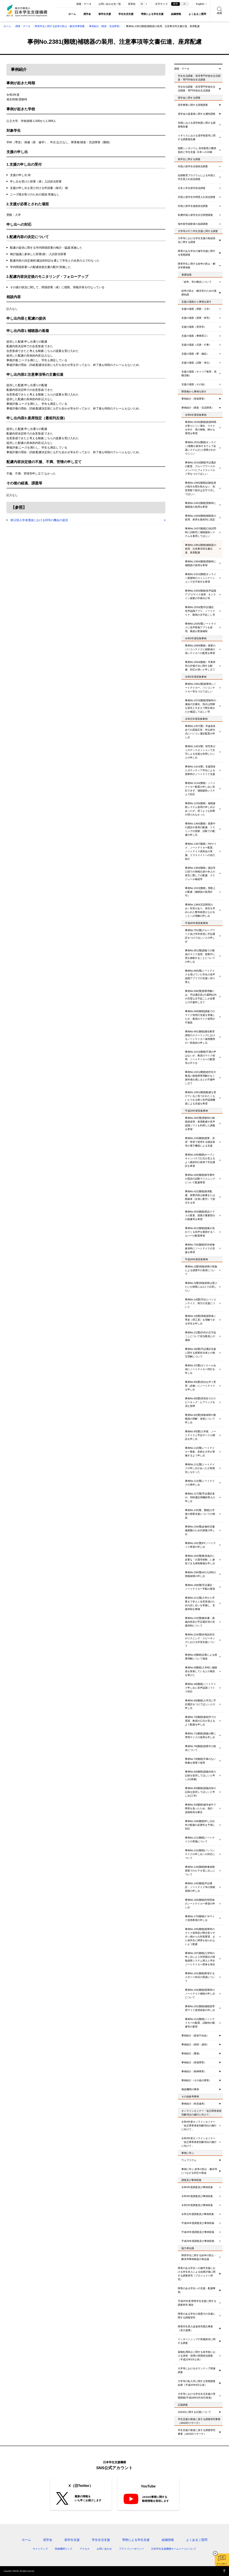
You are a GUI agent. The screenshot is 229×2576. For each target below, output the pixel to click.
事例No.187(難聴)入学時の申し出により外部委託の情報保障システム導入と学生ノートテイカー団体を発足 (200, 1959)
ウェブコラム (188, 2160)
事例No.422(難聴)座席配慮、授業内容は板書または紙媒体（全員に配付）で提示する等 (200, 1197)
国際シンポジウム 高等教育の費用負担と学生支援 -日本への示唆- (197, 150)
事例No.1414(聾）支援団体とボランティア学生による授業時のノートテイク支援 (200, 770)
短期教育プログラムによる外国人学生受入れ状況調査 (196, 177)
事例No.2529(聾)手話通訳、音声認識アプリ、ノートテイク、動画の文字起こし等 (200, 611)
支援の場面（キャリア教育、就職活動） (198, 373)
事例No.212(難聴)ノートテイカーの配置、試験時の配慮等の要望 (200, 2023)
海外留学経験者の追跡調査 (193, 223)
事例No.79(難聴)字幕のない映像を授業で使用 (200, 1760)
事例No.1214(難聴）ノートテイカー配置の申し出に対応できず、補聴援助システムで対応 (200, 789)
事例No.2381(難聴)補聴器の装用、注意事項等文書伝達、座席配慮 (200, 549)
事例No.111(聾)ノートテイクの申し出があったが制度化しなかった (200, 1468)
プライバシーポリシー (131, 2548)
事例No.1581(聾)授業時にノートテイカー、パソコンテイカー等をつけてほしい (200, 687)
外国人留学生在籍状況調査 (193, 166)
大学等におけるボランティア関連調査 (196, 2370)
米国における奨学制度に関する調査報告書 (196, 124)
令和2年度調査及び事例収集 (197, 2205)
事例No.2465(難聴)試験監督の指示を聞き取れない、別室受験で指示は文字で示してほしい (200, 488)
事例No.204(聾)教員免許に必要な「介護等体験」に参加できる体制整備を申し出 (200, 1559)
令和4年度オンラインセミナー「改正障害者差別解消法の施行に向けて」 (198, 2125)
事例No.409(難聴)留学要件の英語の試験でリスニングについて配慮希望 (200, 1178)
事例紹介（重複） (191, 2053)
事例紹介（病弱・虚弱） (195, 2044)
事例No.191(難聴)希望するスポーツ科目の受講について (200, 1977)
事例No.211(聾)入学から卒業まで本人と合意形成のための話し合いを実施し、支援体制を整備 (200, 1603)
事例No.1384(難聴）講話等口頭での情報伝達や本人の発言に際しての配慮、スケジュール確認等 (200, 873)
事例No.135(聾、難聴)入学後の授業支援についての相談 (200, 1514)
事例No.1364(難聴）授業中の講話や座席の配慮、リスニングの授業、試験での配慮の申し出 (200, 829)
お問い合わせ (104, 2548)
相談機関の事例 (190, 2089)
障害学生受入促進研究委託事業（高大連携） (195, 2328)
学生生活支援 (125, 14)
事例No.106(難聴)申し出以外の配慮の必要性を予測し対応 (200, 1825)
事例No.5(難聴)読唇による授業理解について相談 (201, 1656)
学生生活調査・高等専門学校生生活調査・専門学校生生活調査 (196, 88)
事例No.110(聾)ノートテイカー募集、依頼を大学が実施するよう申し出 (200, 1451)
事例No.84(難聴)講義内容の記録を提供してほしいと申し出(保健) (200, 1775)
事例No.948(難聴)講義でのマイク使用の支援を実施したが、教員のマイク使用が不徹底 (200, 1017)
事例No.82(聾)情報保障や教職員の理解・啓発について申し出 (200, 1418)
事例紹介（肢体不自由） (195, 2035)
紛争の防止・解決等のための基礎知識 (198, 292)
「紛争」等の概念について (196, 281)
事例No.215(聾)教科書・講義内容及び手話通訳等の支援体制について (200, 1622)
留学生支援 (104, 14)
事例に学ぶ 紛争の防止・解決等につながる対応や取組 (199, 2171)
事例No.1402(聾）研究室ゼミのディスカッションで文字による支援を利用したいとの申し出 (200, 752)
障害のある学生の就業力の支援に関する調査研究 (196, 2315)
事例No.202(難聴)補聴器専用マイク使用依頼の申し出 (200, 2008)
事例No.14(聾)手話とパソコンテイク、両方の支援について (200, 1303)
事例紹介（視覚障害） (193, 398)
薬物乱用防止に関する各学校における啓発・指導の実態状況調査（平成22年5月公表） (196, 2355)
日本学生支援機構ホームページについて (173, 2548)
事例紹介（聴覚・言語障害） (105, 26)
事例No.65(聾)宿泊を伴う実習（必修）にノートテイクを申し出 (200, 1385)
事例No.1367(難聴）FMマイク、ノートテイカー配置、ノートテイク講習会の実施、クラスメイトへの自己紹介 (200, 851)
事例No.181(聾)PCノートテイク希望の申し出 (200, 1545)
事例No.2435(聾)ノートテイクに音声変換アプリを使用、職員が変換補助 (200, 627)
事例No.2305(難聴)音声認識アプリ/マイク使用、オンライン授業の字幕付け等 (200, 594)
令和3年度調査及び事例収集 (197, 2196)
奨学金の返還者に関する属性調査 (196, 113)
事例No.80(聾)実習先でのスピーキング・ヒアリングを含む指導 (200, 1402)
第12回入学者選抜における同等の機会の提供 (39, 520)
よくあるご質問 (197, 14)
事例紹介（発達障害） (193, 2062)
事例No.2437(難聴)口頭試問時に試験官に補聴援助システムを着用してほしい (200, 532)
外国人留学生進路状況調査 (193, 206)
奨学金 (87, 14)
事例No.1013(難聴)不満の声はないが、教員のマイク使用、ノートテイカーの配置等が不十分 (200, 1057)
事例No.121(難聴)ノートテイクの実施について (200, 1839)
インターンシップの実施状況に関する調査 (196, 2341)
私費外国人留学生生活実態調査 (195, 215)
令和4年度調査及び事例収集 (197, 2187)
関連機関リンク (63, 2548)
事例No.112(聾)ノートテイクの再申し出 (200, 1482)
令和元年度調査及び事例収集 (197, 2214)
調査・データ (83, 4)
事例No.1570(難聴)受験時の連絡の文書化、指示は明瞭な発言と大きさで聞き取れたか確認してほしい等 (200, 706)
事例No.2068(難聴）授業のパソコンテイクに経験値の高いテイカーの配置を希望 (200, 649)
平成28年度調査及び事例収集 (197, 2241)
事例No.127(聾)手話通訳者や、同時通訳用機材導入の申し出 (200, 1497)
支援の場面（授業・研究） (196, 317)
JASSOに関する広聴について (194, 2412)
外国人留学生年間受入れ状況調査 (196, 197)
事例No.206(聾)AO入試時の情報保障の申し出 (200, 1574)
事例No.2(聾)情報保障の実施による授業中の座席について (201, 1270)
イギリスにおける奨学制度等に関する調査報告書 (196, 137)
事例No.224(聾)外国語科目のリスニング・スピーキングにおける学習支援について (200, 1640)
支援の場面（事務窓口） (195, 335)
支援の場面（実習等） (193, 326)
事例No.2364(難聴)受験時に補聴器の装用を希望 (200, 563)
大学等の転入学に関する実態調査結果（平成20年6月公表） (196, 2383)
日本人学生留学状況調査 (191, 188)
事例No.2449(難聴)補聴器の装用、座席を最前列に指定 (200, 517)
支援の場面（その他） (193, 384)
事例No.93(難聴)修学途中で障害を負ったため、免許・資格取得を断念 (200, 1808)
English (200, 4)
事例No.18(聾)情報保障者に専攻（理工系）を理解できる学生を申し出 (200, 1320)
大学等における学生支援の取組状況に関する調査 (196, 240)
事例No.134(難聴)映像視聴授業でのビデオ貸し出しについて (200, 1870)
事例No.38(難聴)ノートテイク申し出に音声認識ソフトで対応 (200, 1688)
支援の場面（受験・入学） (196, 308)
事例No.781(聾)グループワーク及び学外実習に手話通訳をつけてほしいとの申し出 (200, 936)
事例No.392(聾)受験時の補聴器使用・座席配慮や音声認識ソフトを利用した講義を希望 (200, 1123)
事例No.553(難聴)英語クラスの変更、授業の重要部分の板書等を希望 (200, 1215)
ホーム (72, 14)
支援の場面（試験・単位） (196, 362)
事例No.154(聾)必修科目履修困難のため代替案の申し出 (200, 1530)
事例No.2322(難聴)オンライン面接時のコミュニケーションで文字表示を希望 (200, 578)
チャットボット (222, 2564)
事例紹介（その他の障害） (196, 2080)
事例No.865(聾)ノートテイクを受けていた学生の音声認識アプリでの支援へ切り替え (200, 976)
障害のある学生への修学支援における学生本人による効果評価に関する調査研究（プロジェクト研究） (196, 2274)
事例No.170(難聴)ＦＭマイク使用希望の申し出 (200, 1918)
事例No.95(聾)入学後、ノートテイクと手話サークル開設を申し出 (200, 1435)
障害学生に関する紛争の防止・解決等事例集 (60, 26)
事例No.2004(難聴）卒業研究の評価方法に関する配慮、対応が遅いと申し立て (200, 666)
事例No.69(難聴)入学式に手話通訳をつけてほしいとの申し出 (200, 1704)
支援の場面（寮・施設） (195, 353)
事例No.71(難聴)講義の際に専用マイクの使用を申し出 (200, 1735)
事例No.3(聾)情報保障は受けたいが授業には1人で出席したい (201, 1287)
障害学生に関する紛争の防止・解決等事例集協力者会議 (198, 2257)
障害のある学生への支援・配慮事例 (196, 2290)
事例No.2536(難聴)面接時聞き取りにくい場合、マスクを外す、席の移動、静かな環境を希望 (200, 428)
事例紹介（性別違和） (193, 2103)
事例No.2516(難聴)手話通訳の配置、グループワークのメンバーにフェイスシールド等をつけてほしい (200, 468)
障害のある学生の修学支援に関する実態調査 (196, 253)
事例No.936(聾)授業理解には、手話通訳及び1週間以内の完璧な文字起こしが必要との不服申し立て (200, 997)
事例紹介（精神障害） (193, 2071)
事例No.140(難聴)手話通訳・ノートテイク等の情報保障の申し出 (200, 1887)
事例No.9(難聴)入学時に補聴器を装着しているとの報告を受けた (201, 1671)
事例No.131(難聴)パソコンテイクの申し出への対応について (200, 1854)
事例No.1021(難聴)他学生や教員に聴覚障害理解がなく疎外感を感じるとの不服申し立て (200, 1078)
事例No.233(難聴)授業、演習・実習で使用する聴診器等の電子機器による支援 (200, 1142)
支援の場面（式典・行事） (196, 344)
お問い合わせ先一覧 (109, 4)
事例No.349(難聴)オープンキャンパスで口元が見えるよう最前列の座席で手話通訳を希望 (200, 1160)
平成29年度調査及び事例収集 (197, 2232)
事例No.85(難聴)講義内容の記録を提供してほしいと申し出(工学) (200, 1792)
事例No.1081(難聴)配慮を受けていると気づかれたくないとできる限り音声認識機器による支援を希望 (200, 1098)
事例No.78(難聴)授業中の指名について (200, 1748)
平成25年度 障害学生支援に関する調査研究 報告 (197, 2303)
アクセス (85, 2548)
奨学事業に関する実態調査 (193, 104)
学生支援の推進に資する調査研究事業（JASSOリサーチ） (196, 2432)
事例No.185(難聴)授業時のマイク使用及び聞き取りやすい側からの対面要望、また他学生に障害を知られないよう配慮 (200, 1937)
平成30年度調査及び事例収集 (197, 2223)
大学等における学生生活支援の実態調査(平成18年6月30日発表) (196, 2395)
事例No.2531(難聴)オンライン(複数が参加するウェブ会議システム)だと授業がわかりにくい (200, 448)
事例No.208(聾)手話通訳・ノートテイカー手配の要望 (200, 1587)
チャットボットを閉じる (215, 2553)
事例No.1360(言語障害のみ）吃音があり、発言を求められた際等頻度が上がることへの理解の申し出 (200, 910)
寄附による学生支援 (152, 14)
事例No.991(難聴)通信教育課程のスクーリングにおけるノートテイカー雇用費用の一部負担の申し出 (200, 1037)
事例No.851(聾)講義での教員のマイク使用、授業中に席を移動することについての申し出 (200, 956)
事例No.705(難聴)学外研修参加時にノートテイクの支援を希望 (200, 1248)
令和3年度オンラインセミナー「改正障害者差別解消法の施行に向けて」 (198, 2142)
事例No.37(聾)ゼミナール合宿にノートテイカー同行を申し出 (200, 1369)
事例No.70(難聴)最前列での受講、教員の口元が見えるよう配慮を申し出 (200, 1721)
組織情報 (176, 14)
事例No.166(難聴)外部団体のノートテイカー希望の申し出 (200, 1903)
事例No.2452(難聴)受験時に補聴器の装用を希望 (200, 505)
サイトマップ (40, 2548)
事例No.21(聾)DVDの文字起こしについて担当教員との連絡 (200, 1336)
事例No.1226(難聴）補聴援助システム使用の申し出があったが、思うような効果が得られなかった (200, 809)
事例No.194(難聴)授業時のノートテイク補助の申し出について (200, 1993)
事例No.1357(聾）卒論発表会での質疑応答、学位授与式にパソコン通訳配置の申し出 (200, 732)
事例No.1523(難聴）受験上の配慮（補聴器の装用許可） (200, 892)
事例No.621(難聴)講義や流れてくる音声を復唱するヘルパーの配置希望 (200, 1232)
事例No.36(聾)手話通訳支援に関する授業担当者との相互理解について (200, 1353)
